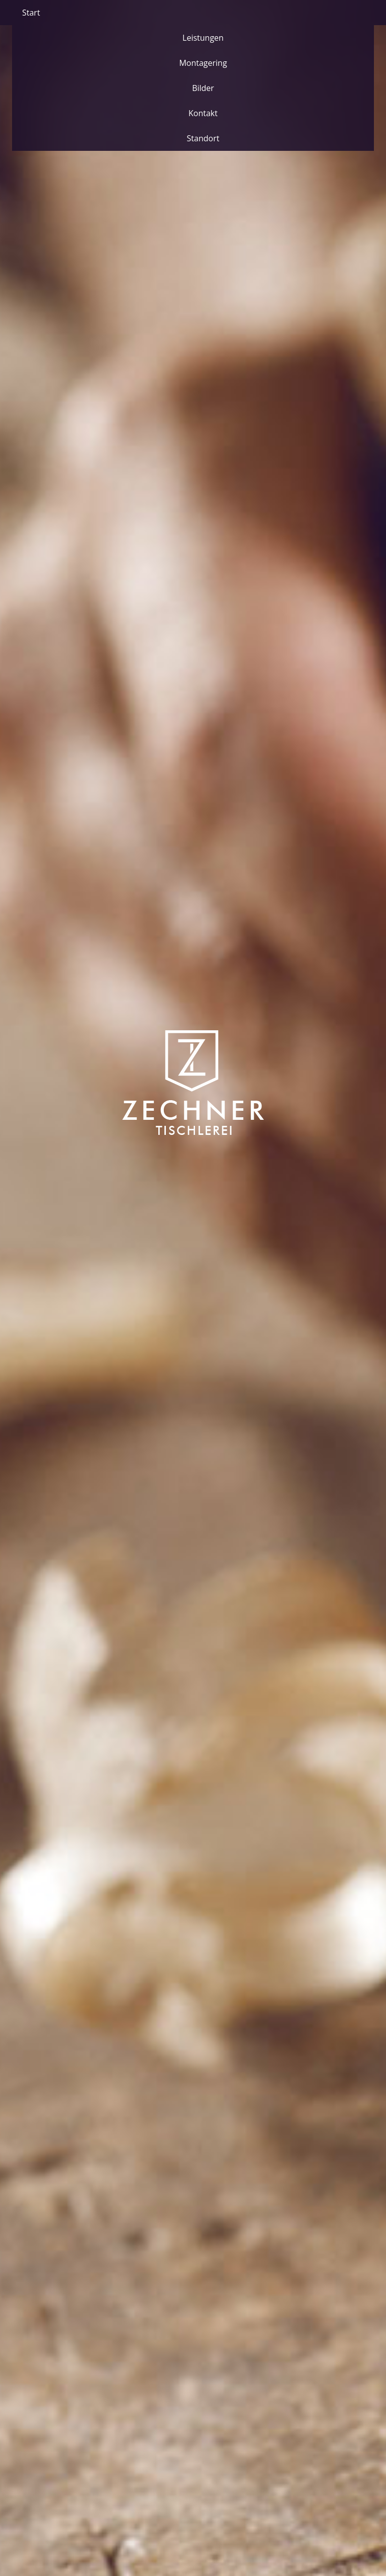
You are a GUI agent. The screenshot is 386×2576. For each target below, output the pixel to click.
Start (31, 12)
